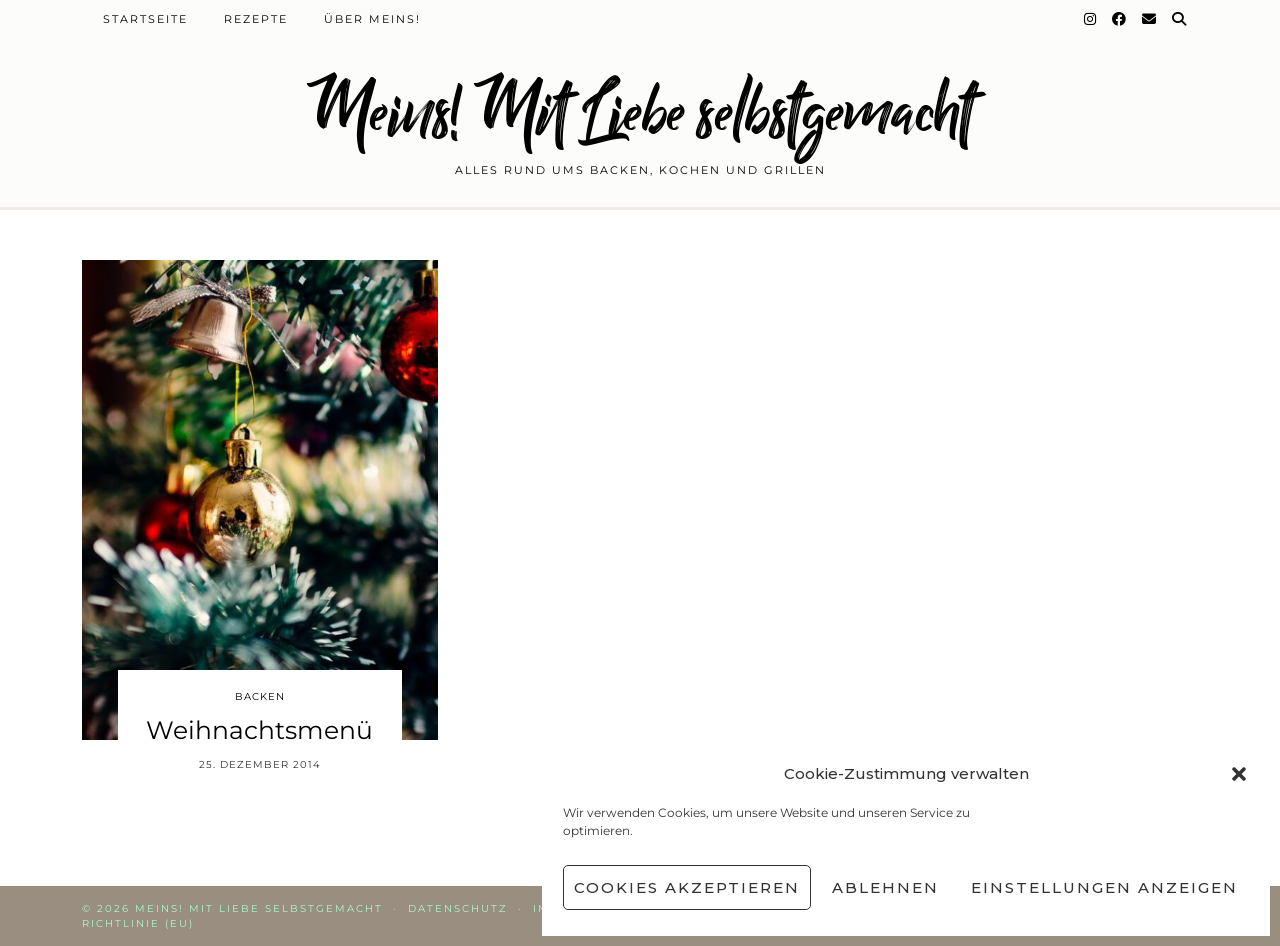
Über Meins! (372, 19)
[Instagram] (1091, 19)
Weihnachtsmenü (259, 730)
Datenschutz (458, 908)
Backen (260, 696)
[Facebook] (1120, 19)
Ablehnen (885, 887)
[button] (1239, 774)
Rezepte (256, 19)
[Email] (1150, 19)
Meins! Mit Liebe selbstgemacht (640, 112)
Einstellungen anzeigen (1104, 887)
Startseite (145, 19)
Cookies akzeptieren (687, 887)
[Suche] (1180, 19)
